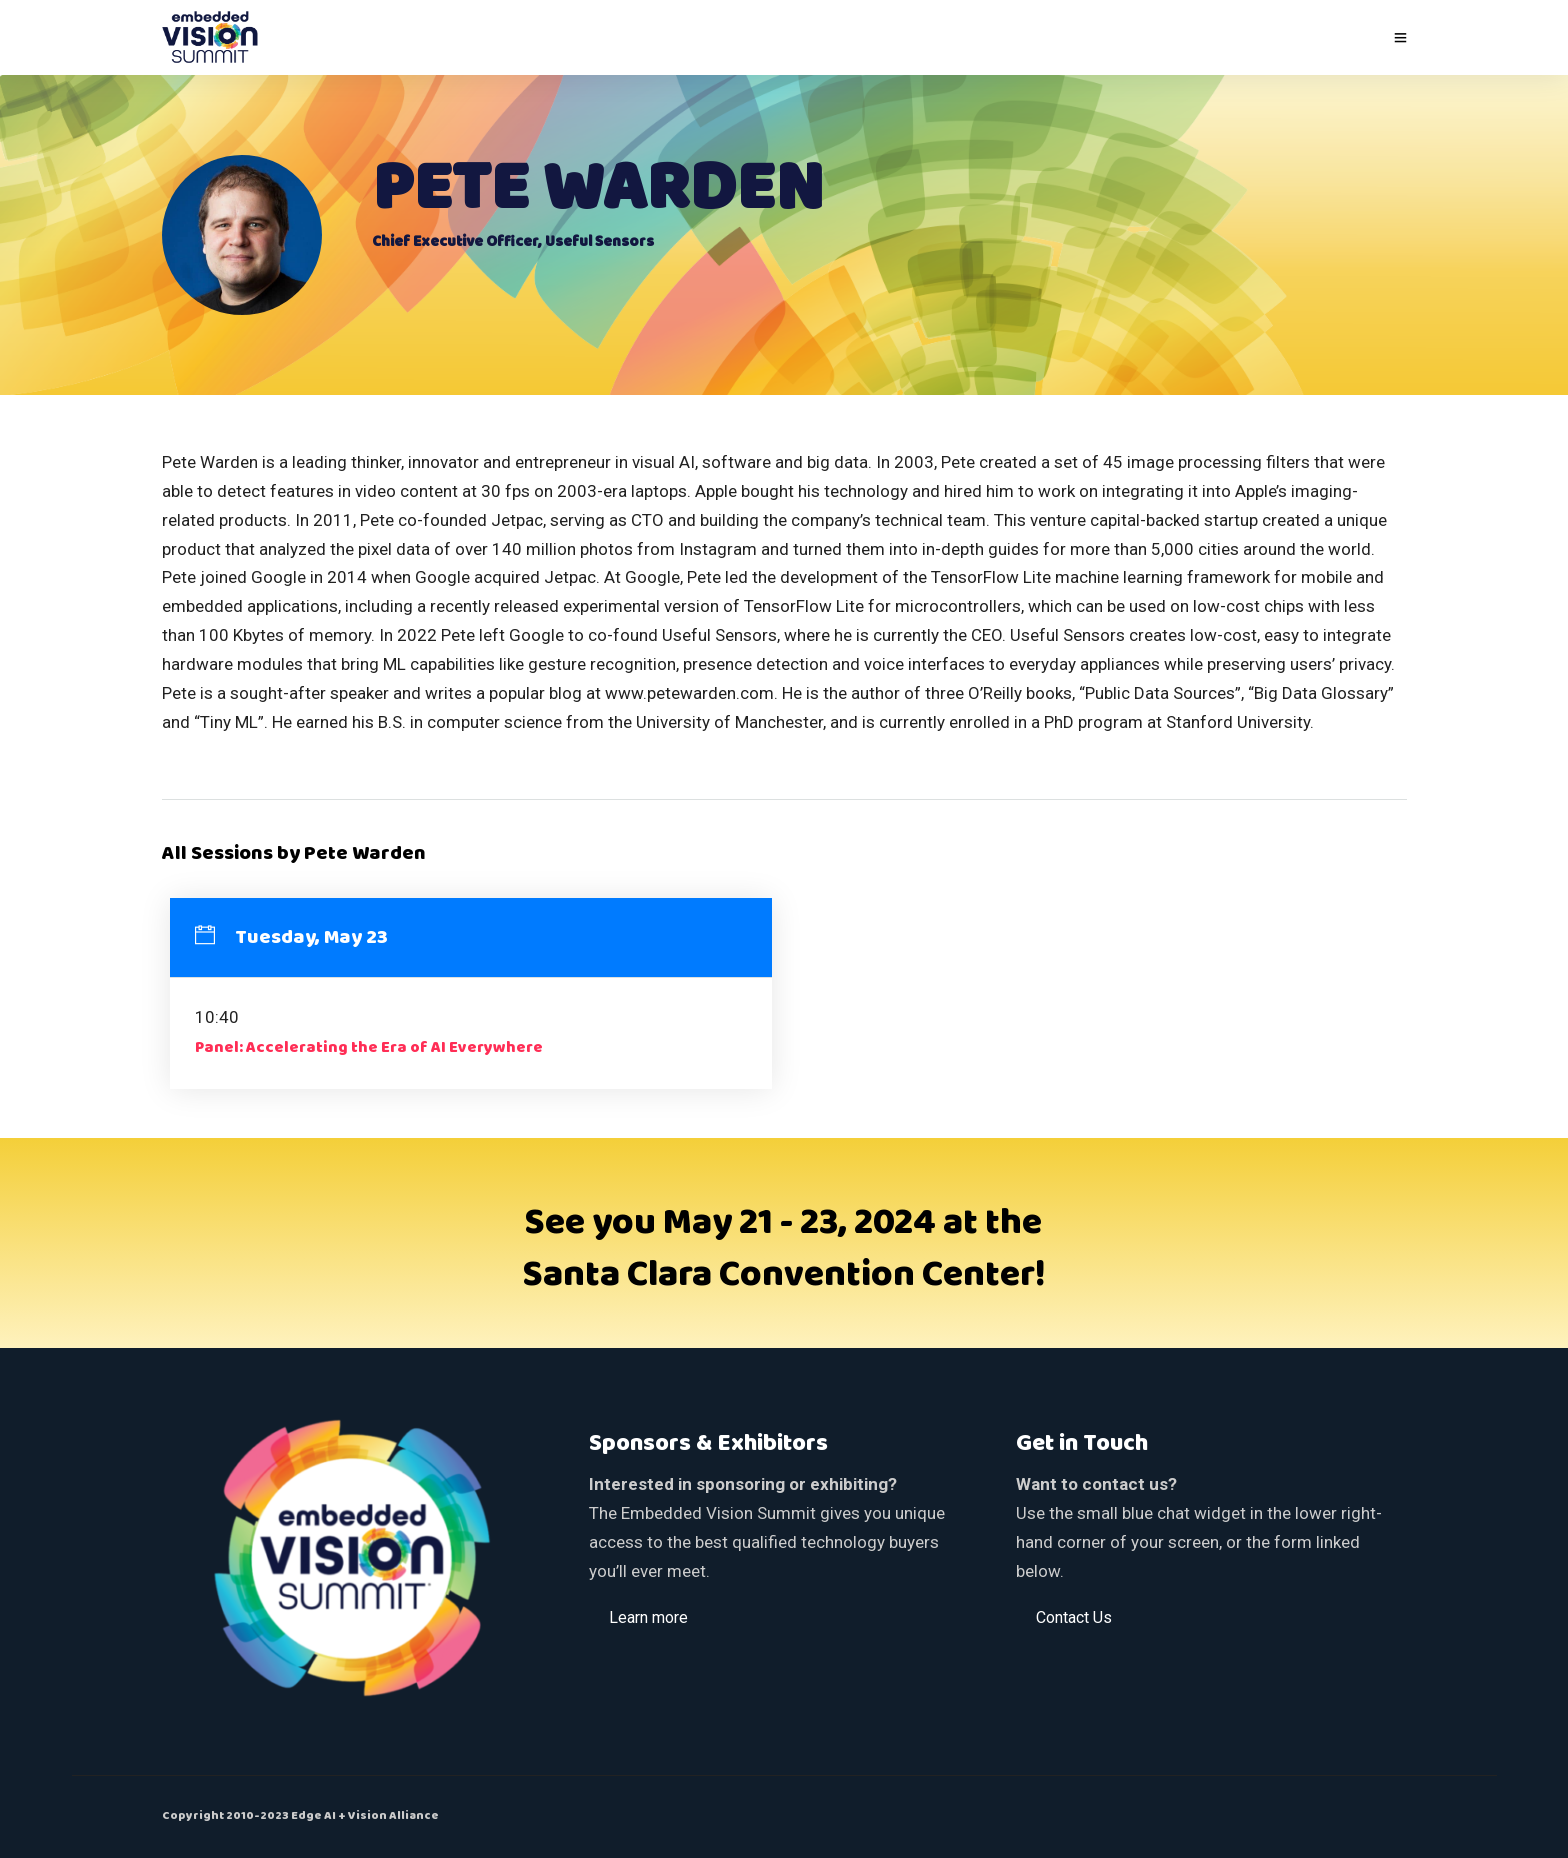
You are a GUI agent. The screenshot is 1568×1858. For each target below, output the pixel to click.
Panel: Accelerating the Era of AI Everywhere (369, 1048)
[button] (648, 1617)
